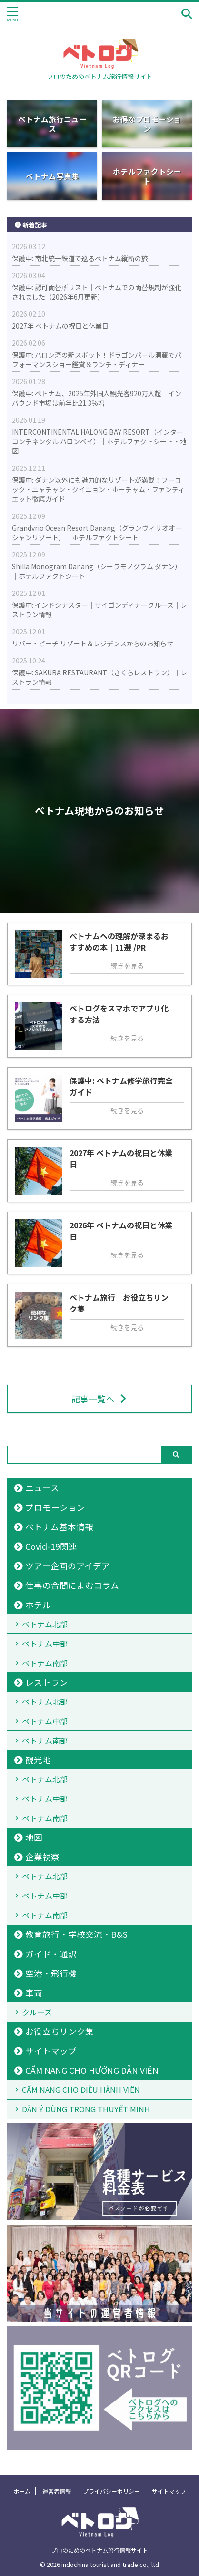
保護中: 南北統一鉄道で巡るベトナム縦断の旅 (80, 258)
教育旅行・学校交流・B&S (76, 1934)
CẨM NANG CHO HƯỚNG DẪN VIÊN (92, 2070)
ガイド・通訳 (51, 1954)
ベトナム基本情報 (59, 1527)
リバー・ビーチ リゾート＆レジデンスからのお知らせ (92, 643)
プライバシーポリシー (111, 2491)
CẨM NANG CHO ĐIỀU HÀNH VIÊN (81, 2089)
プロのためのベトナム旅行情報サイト (99, 2550)
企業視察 (42, 1857)
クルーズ (37, 2012)
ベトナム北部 (45, 1624)
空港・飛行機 (51, 1973)
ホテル (38, 1605)
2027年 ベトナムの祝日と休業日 (60, 326)
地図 (33, 1837)
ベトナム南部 (45, 1663)
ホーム (21, 2491)
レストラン (46, 1682)
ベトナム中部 (45, 1643)
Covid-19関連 (51, 1546)
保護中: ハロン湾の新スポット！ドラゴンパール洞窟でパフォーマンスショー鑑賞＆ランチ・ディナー (96, 359)
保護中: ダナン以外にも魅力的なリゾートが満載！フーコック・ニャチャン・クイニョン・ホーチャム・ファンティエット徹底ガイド (98, 489)
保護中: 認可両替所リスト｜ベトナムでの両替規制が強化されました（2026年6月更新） (96, 291)
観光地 (38, 1760)
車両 (33, 1993)
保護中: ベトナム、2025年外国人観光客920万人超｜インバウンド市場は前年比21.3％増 (96, 398)
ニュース (42, 1488)
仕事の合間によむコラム (72, 1585)
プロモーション (55, 1507)
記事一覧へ (99, 1398)
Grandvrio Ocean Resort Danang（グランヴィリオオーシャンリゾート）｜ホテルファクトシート (97, 532)
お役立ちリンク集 (59, 2031)
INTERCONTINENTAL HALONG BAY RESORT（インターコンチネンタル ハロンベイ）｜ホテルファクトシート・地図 (99, 441)
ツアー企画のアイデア (67, 1566)
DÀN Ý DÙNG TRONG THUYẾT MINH (86, 2109)
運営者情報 (56, 2491)
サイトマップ (51, 2051)
